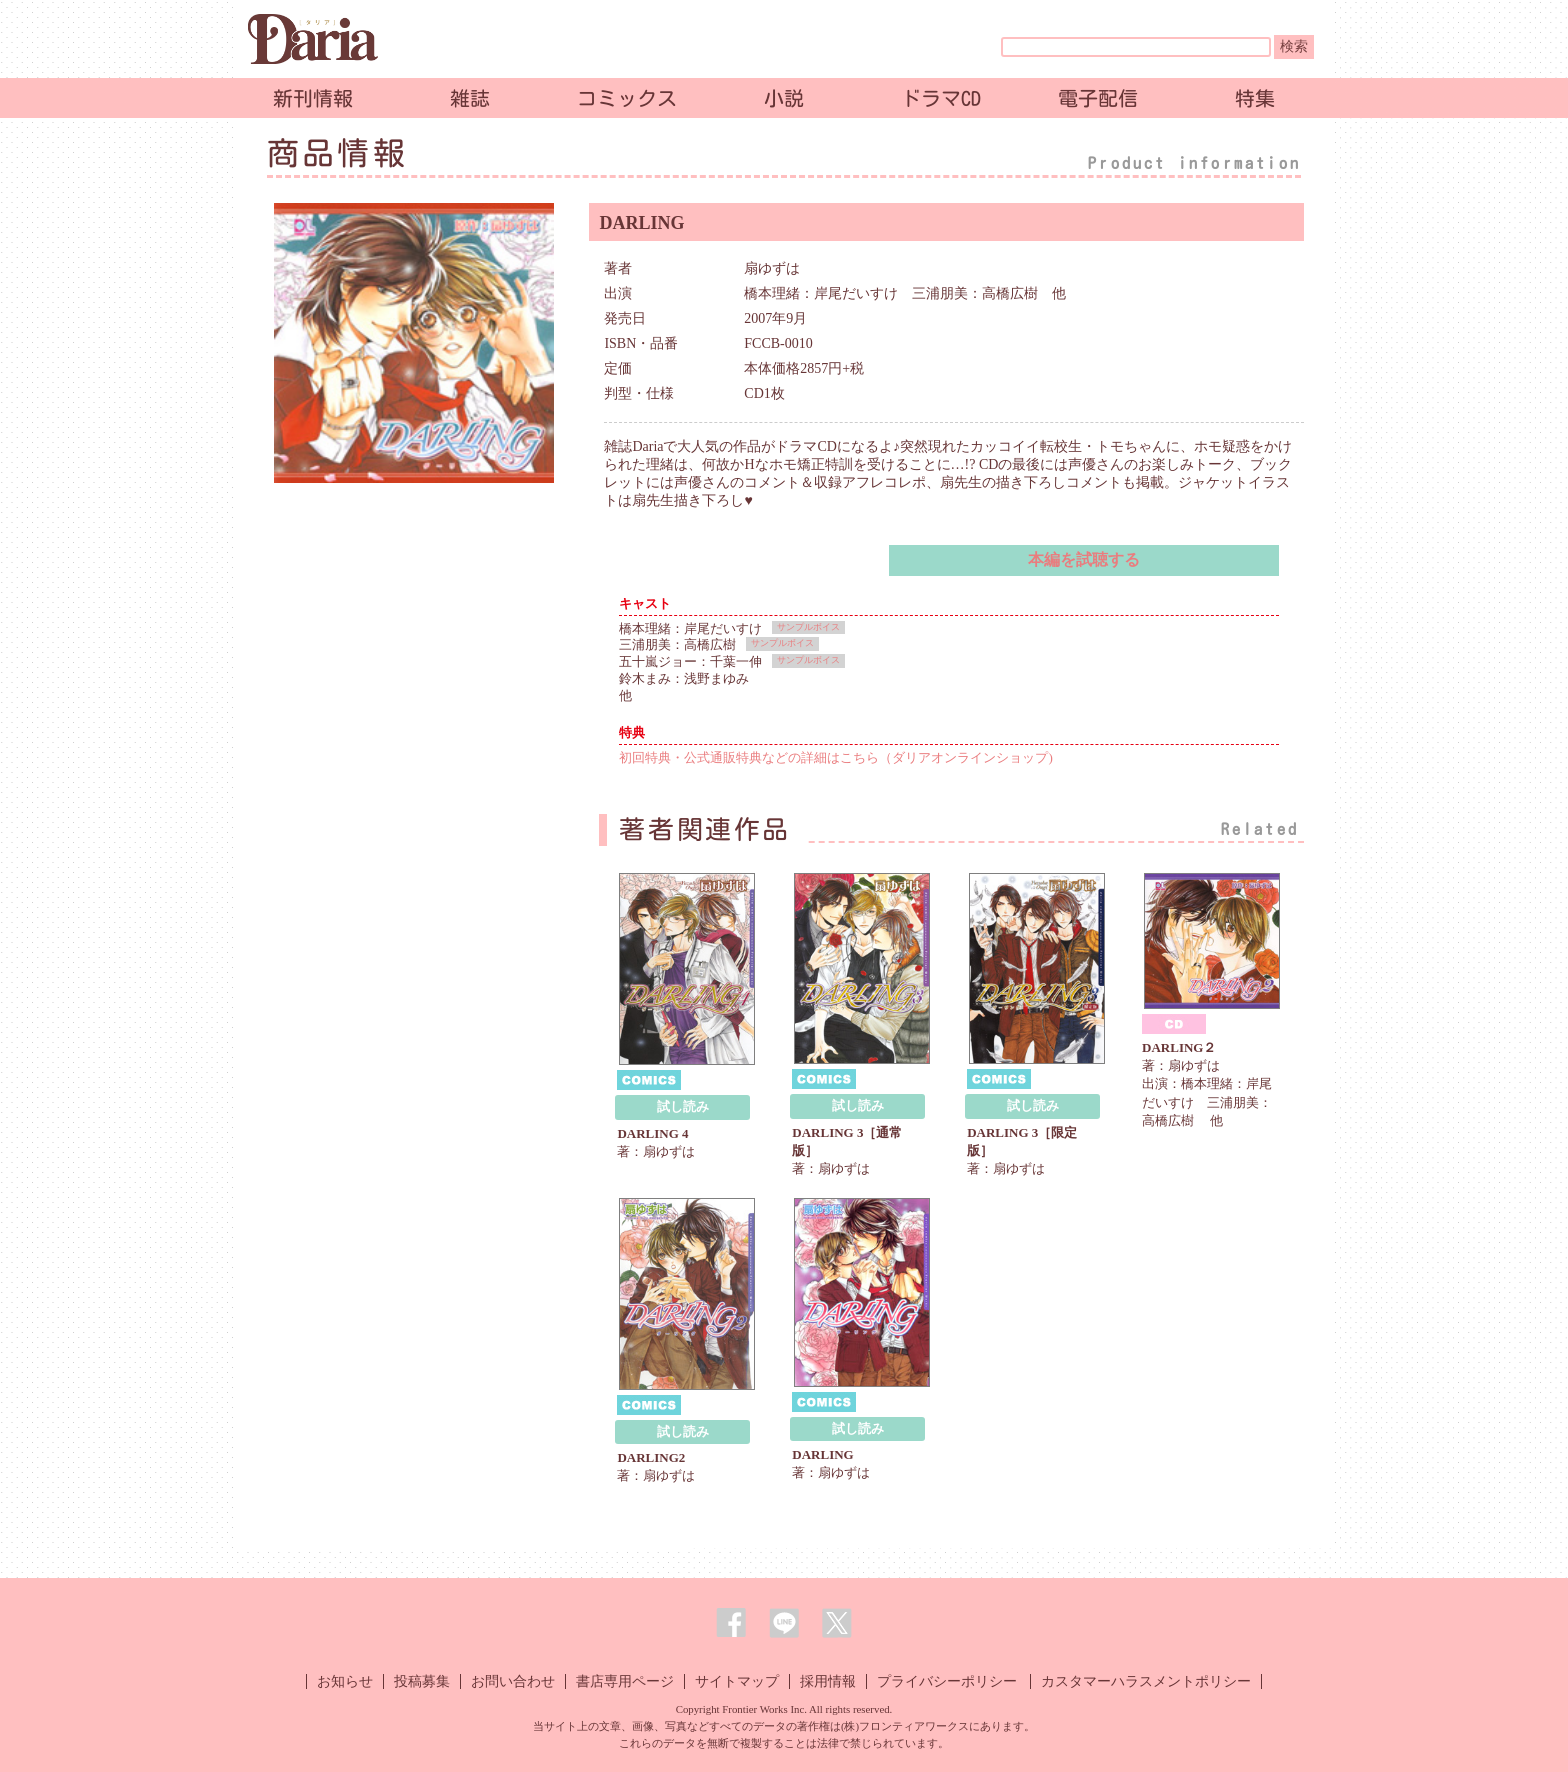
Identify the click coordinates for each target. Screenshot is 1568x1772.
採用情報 (828, 1681)
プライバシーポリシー (947, 1681)
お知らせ (345, 1681)
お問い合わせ (513, 1681)
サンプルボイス (808, 627)
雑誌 (470, 98)
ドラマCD (941, 98)
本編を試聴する (1084, 559)
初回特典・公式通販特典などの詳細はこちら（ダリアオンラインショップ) (835, 757)
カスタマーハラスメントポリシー (1146, 1681)
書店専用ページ (625, 1681)
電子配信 (1098, 98)
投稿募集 (422, 1681)
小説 (784, 98)
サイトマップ (737, 1681)
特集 (1255, 98)
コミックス (627, 98)
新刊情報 (313, 98)
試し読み (683, 1106)
